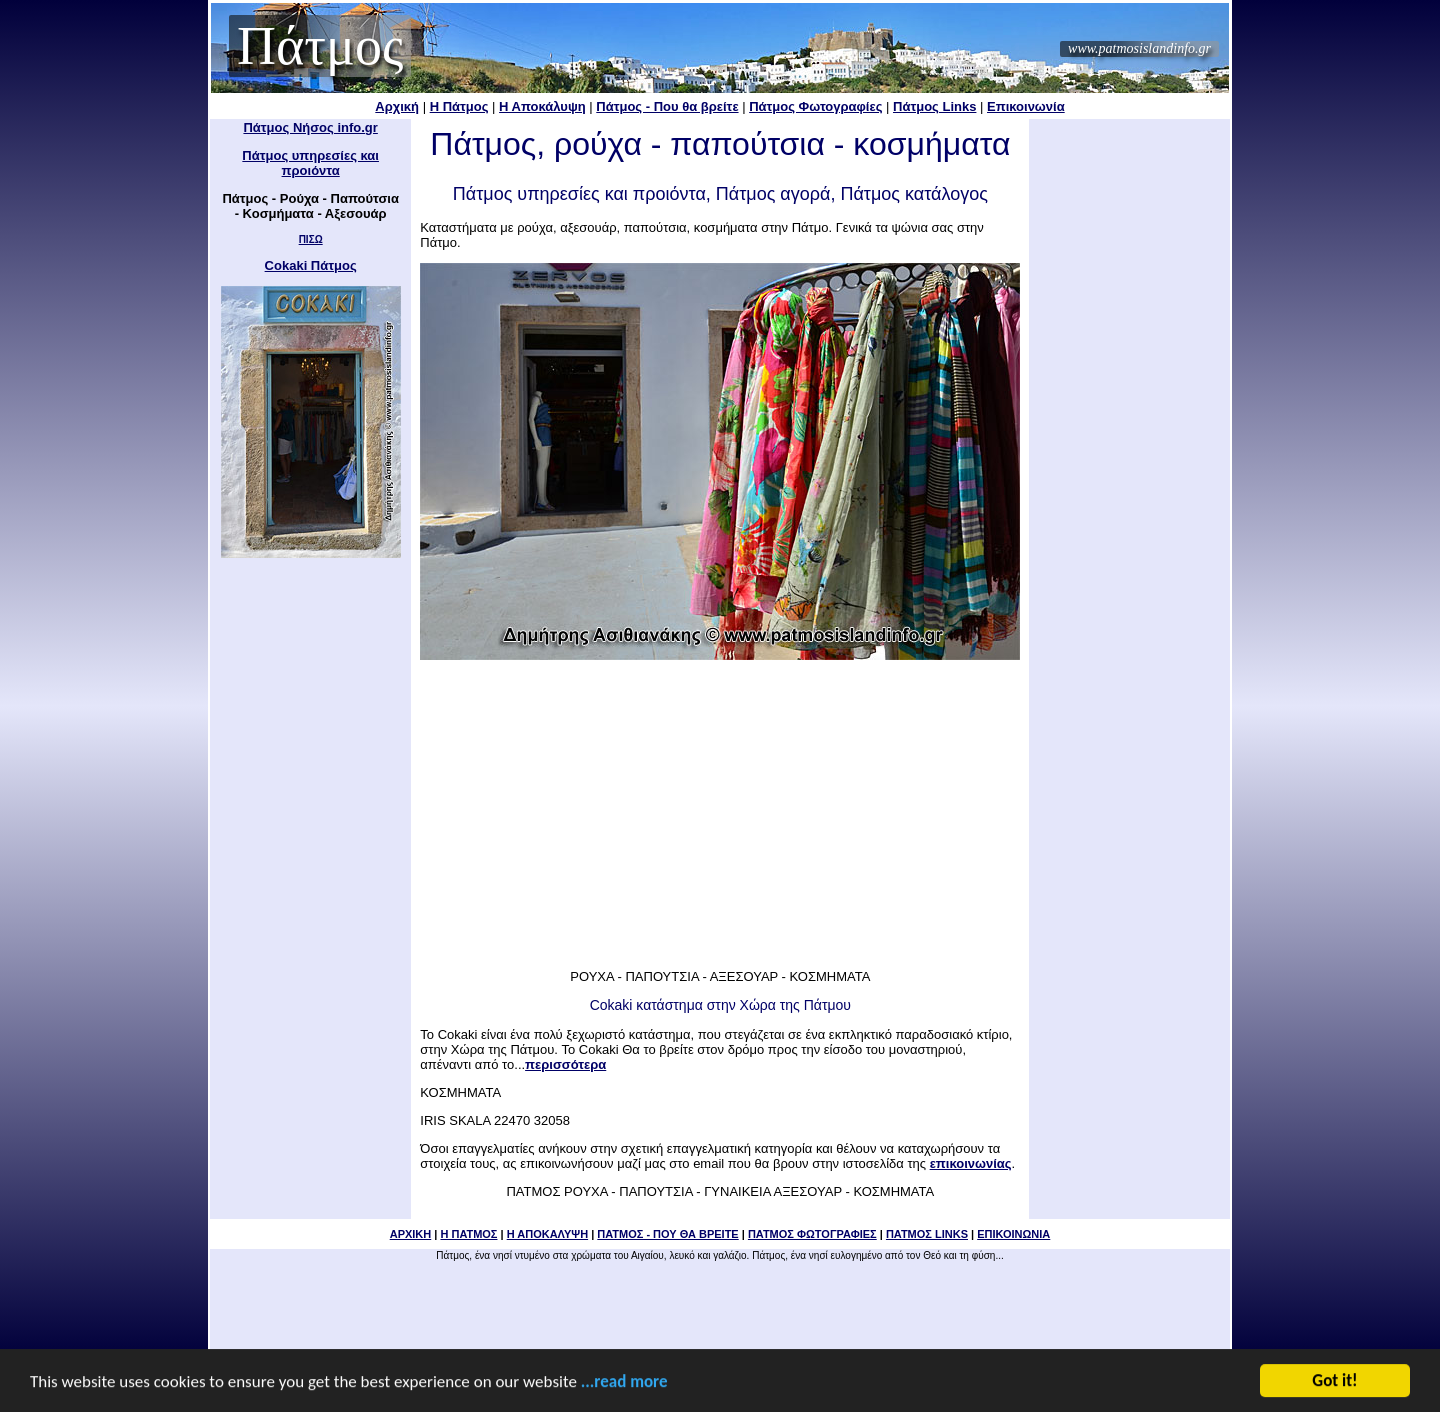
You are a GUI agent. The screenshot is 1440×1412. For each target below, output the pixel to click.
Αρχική (397, 106)
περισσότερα (565, 1064)
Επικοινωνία (1026, 106)
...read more (624, 1383)
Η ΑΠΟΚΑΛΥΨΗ (547, 1234)
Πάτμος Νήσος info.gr (310, 127)
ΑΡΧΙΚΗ (411, 1234)
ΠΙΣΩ (311, 239)
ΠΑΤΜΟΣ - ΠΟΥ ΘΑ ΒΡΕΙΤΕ (667, 1234)
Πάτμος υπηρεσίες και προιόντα (310, 163)
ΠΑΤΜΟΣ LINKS (927, 1234)
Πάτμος (320, 46)
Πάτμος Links (934, 106)
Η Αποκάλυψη (542, 106)
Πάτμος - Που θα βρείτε (667, 106)
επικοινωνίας (971, 1163)
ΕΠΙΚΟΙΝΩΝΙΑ (1013, 1234)
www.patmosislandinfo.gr (1139, 48)
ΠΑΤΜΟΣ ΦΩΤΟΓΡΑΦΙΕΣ (812, 1234)
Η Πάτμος (459, 106)
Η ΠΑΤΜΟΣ (468, 1234)
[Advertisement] (720, 808)
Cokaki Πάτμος (311, 265)
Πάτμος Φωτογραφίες (815, 106)
